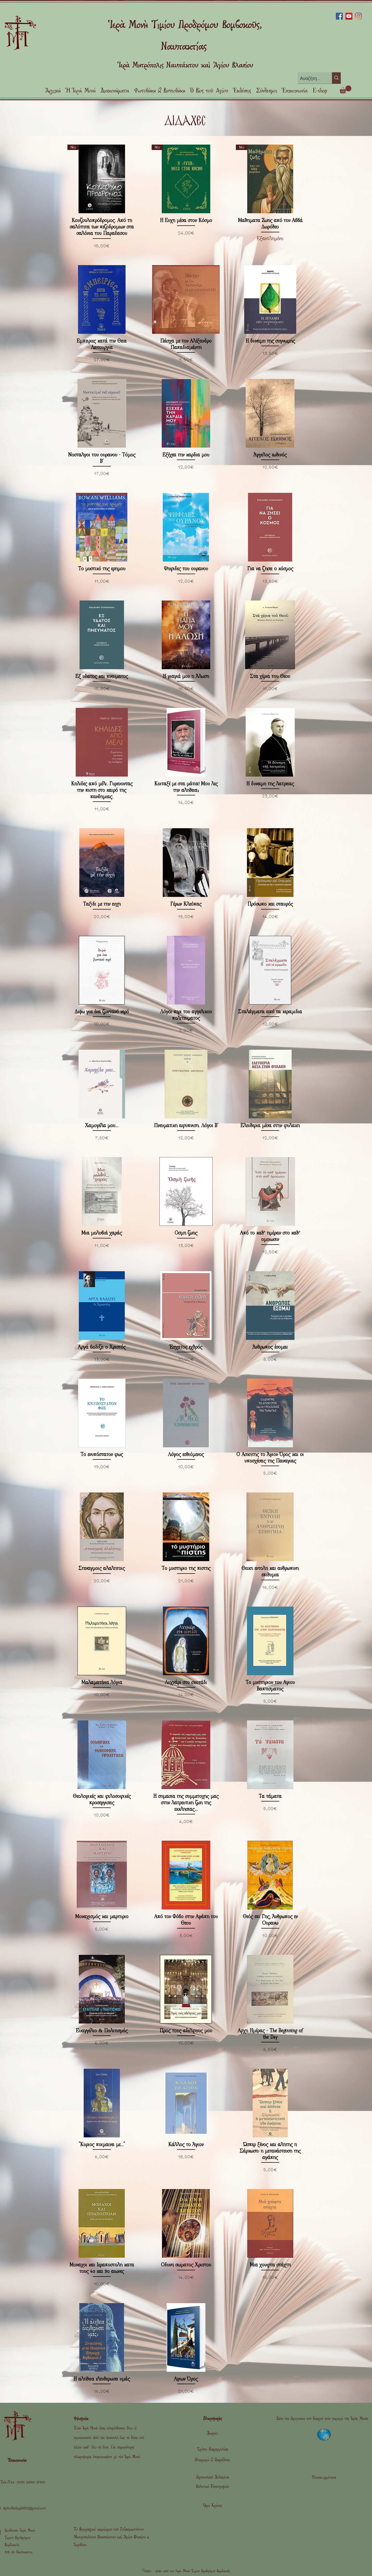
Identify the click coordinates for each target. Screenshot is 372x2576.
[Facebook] (339, 16)
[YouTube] (348, 16)
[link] (345, 89)
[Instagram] (358, 16)
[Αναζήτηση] (310, 78)
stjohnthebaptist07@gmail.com (24, 2508)
